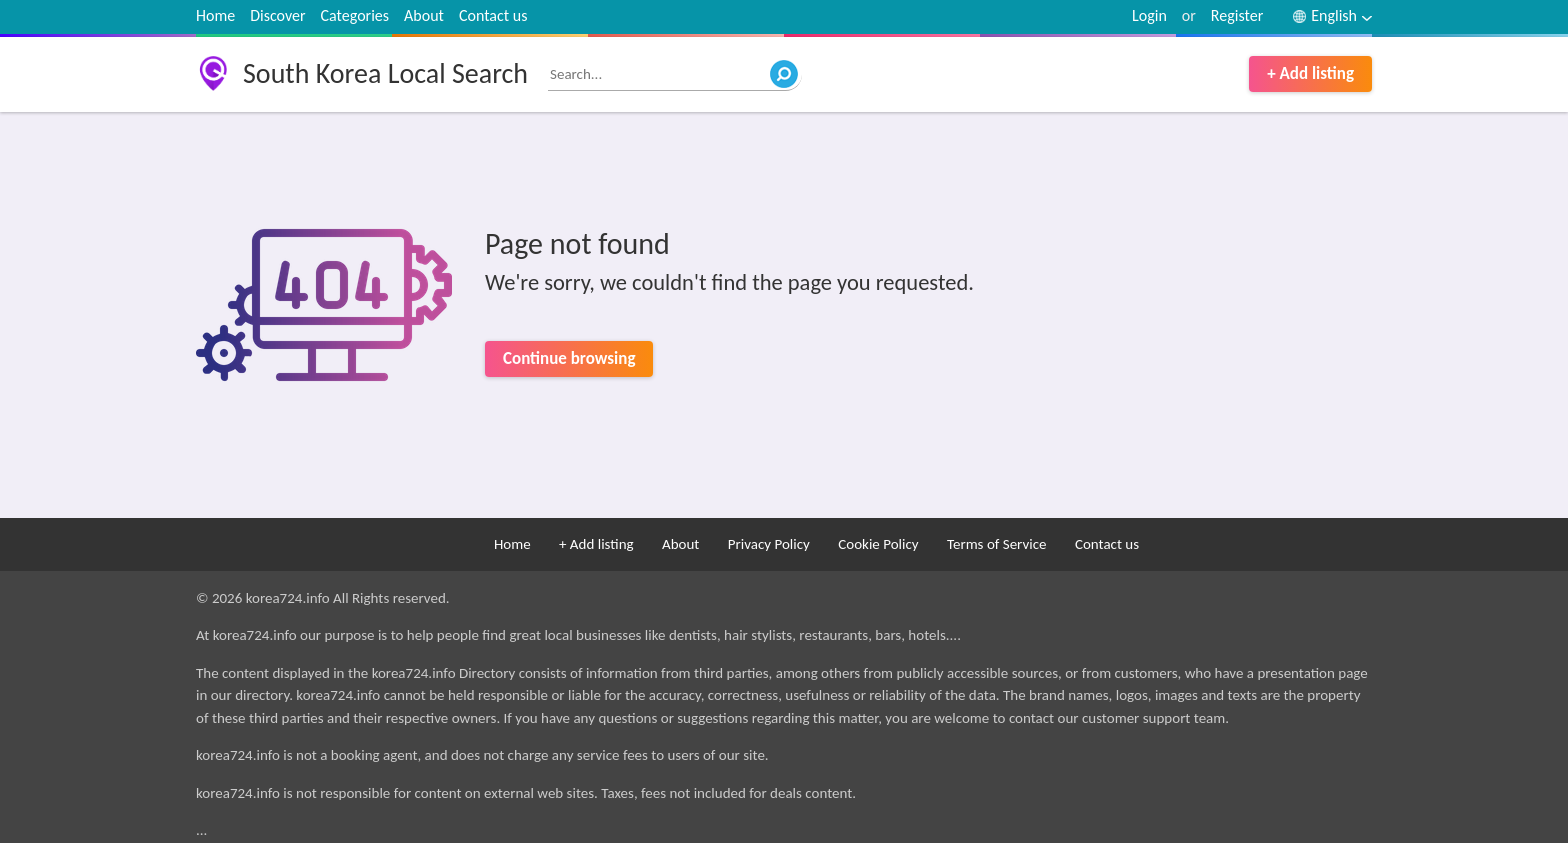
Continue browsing (569, 358)
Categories (355, 15)
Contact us (493, 15)
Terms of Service (997, 544)
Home (215, 15)
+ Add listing (1310, 73)
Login (1149, 15)
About (424, 15)
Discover (277, 15)
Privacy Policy (769, 544)
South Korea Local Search (385, 73)
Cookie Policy (878, 544)
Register (1237, 15)
